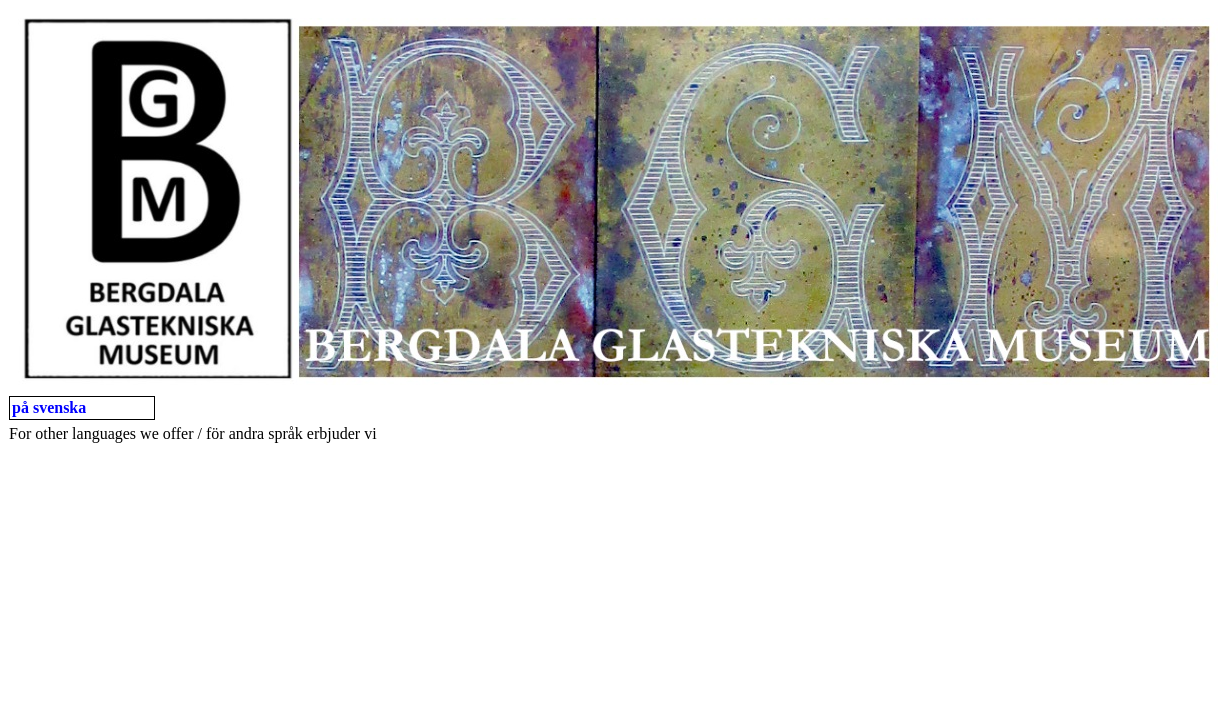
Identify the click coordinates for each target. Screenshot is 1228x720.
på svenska (49, 407)
